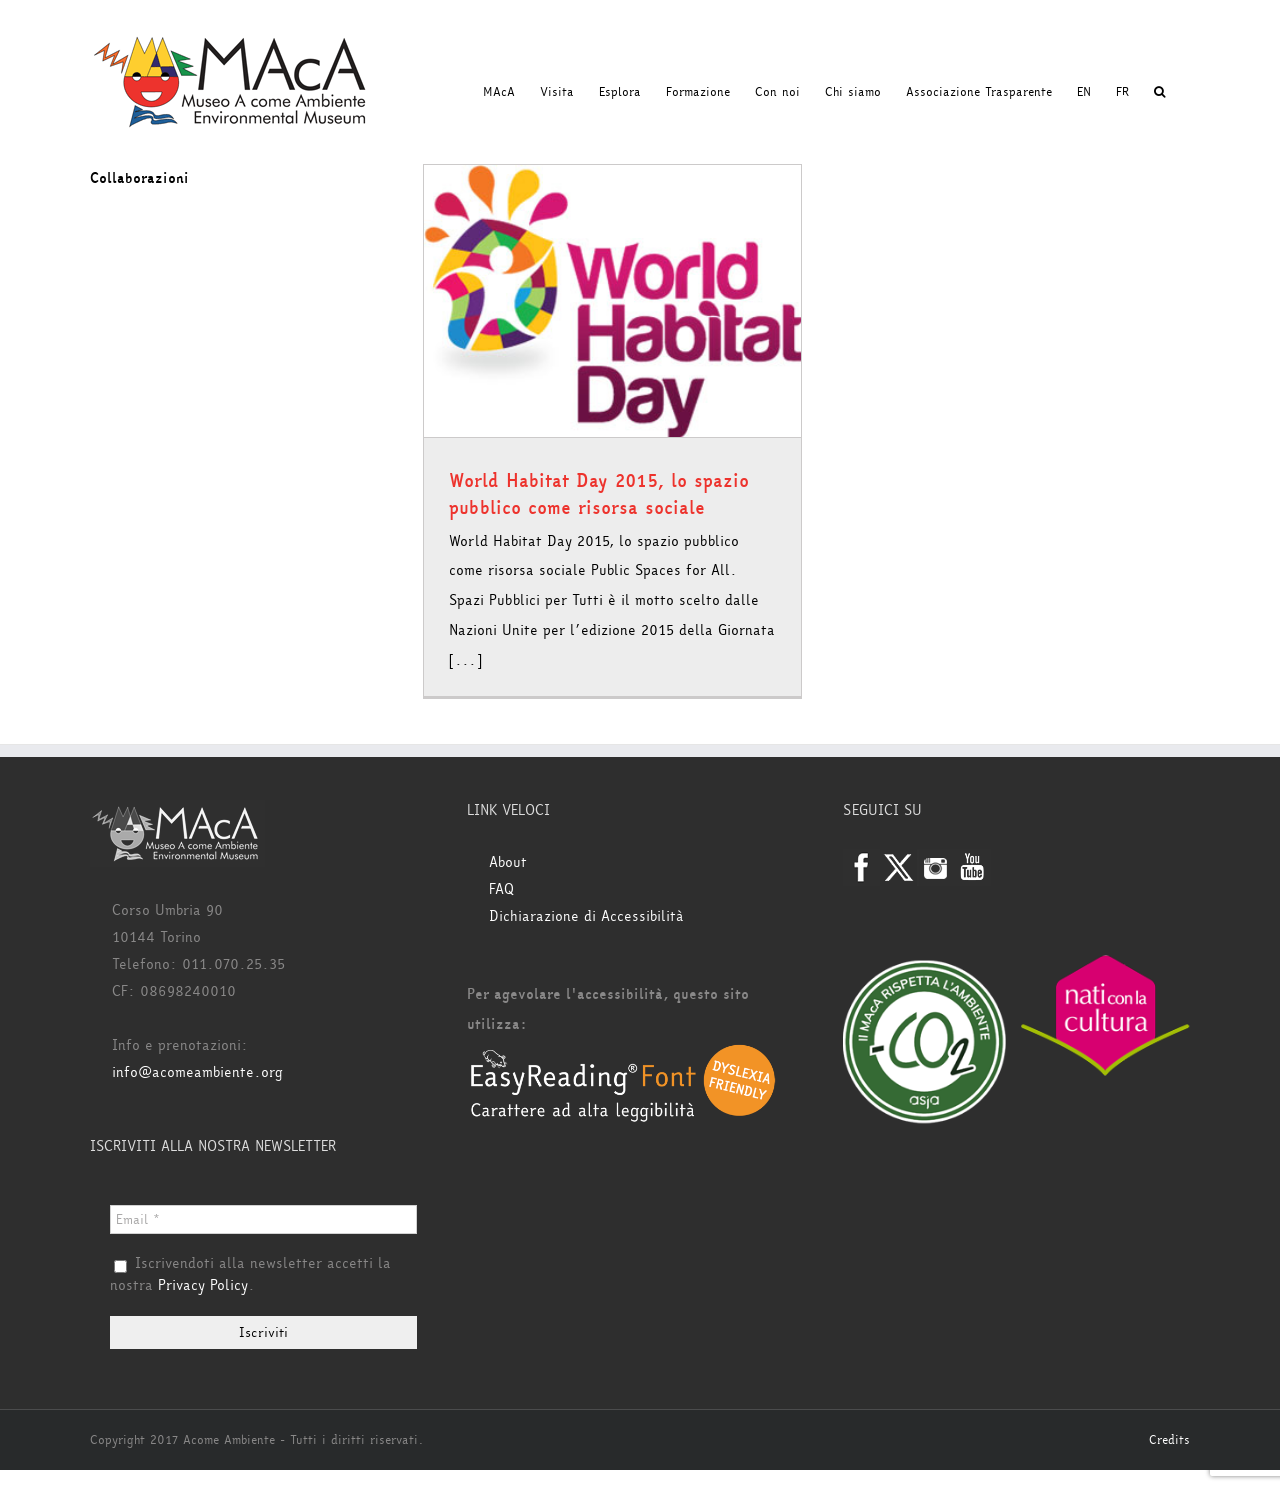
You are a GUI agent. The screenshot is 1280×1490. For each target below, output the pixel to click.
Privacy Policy (203, 1285)
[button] (1159, 92)
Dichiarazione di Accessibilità (586, 916)
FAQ (501, 889)
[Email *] (263, 1219)
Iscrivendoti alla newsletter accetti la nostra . (250, 1275)
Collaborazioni (139, 178)
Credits (1169, 1440)
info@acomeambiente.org (197, 1072)
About (508, 862)
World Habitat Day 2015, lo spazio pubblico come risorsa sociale (599, 494)
